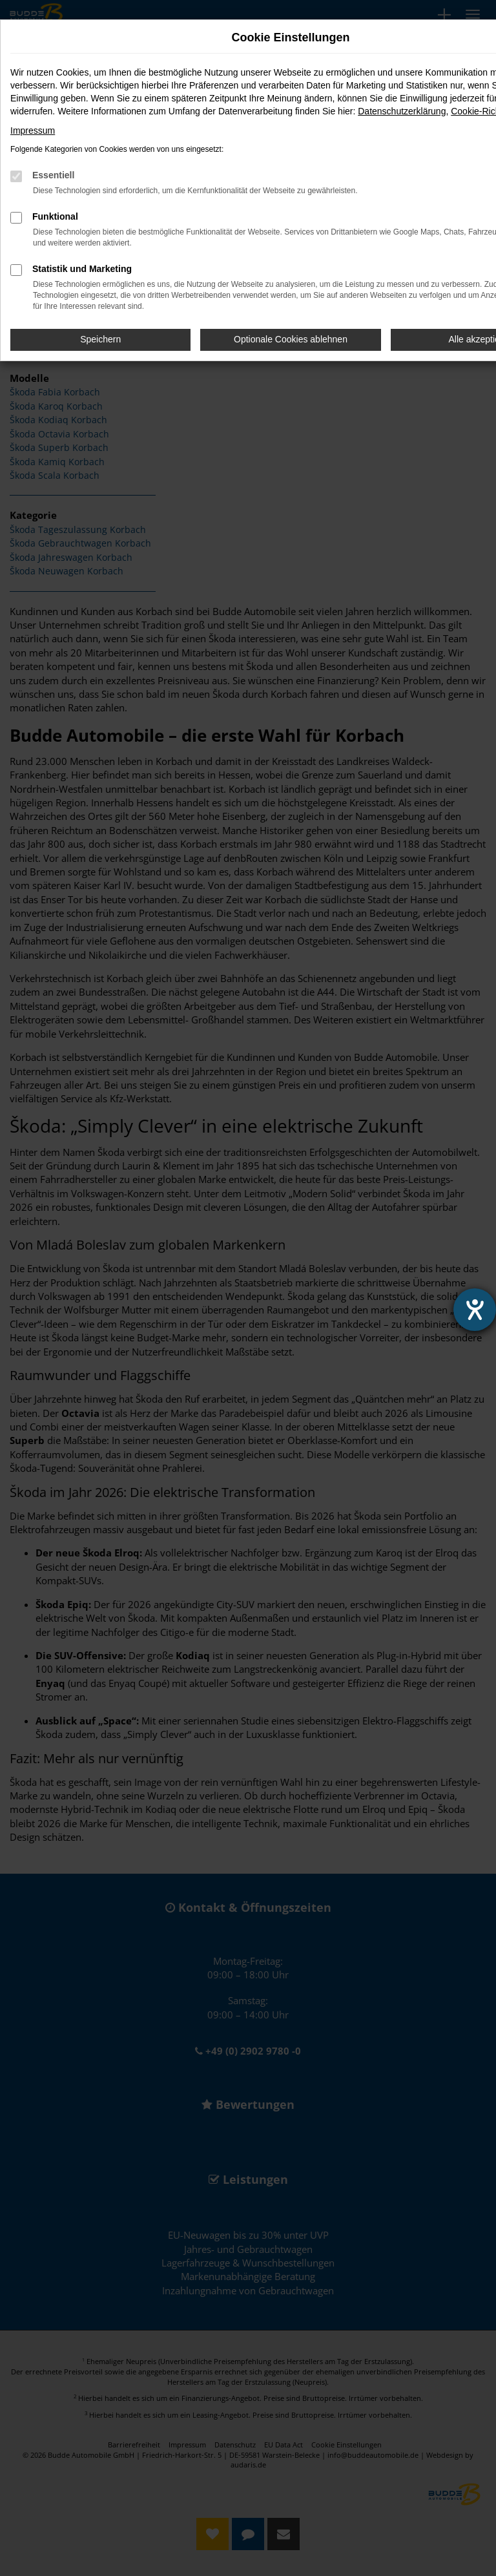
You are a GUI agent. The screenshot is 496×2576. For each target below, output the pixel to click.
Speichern (100, 339)
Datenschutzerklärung (402, 111)
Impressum (32, 130)
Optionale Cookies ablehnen (290, 339)
